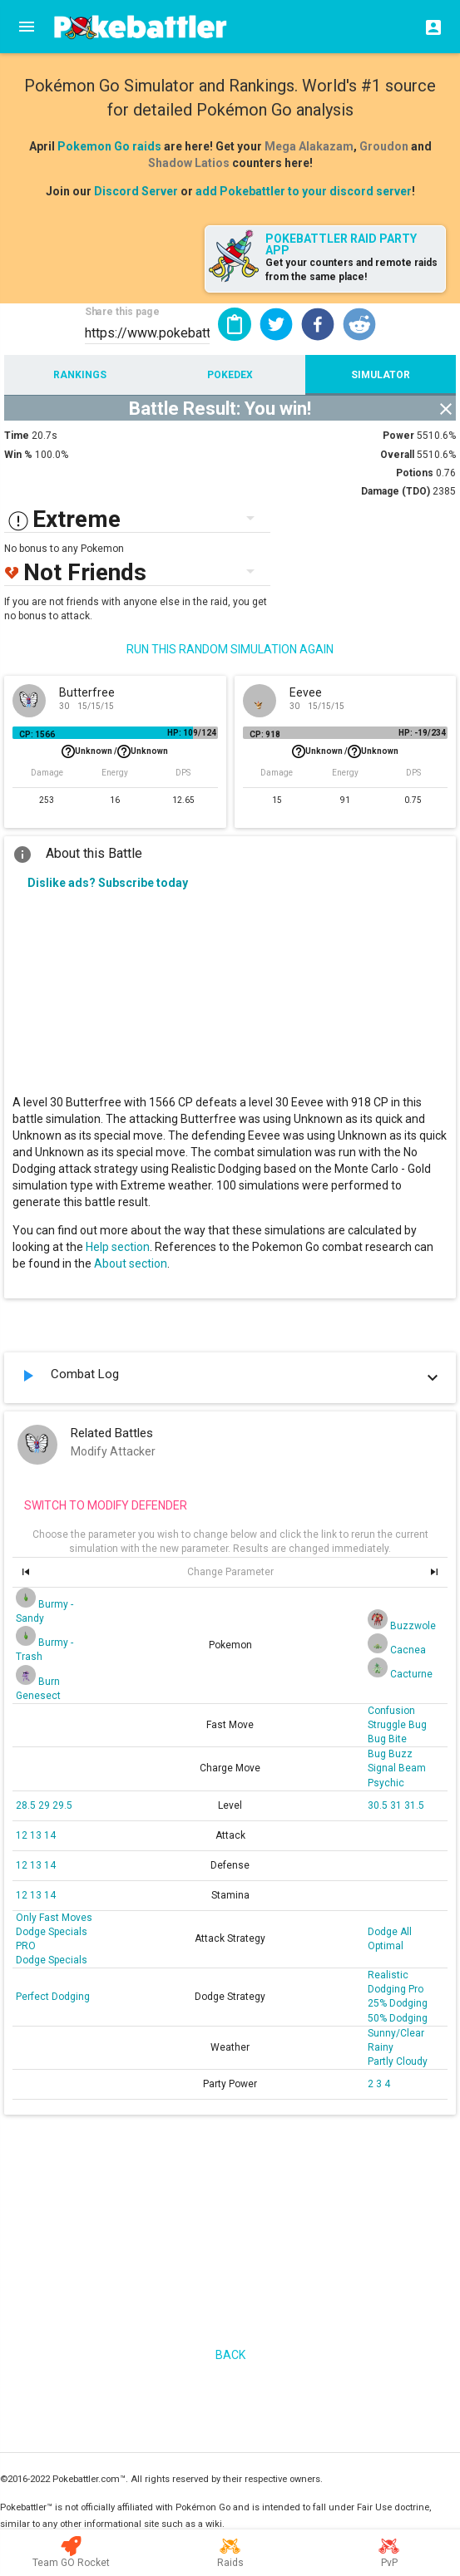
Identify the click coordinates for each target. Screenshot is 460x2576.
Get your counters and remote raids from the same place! (351, 270)
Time (16, 435)
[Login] (428, 27)
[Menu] (27, 27)
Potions (414, 473)
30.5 (379, 1805)
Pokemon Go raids (109, 146)
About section (130, 1263)
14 (50, 1835)
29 (45, 1805)
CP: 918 (265, 734)
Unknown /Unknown (115, 751)
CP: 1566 (37, 734)
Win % (18, 455)
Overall (397, 455)
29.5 (62, 1805)
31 (397, 1805)
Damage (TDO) (395, 491)
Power (398, 435)
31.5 (414, 1805)
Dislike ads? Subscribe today (107, 882)
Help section (118, 1247)
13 (37, 1835)
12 (23, 1835)
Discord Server (136, 191)
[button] (276, 324)
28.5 (27, 1805)
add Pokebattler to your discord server (303, 191)
